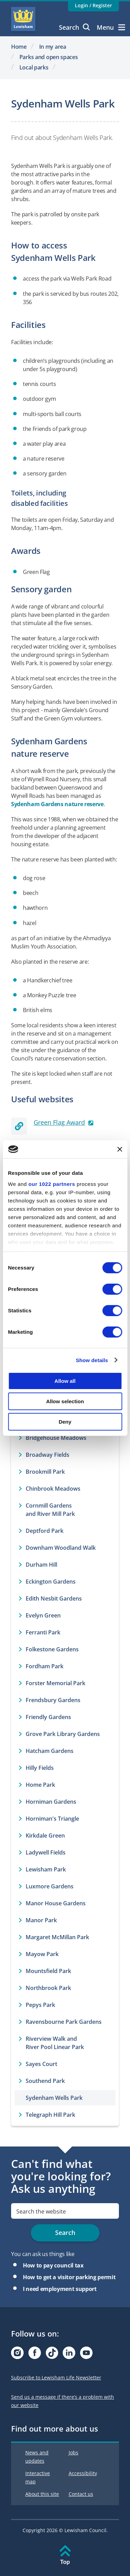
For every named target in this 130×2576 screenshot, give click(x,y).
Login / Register (93, 5)
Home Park (40, 1785)
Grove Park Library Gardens (63, 1734)
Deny (65, 1421)
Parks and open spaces (48, 57)
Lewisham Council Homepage (23, 19)
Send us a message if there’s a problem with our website (62, 2401)
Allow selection (65, 1401)
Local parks (34, 67)
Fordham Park (44, 1666)
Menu (111, 27)
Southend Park (45, 2081)
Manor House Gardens (56, 1903)
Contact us (81, 2494)
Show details (92, 1360)
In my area (52, 46)
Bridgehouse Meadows (56, 1438)
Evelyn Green (43, 1615)
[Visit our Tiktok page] (52, 2355)
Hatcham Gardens (49, 1751)
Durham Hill (41, 1564)
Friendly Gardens (48, 1717)
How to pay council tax (53, 2265)
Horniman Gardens (51, 1801)
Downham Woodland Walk (61, 1547)
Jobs (73, 2452)
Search (74, 27)
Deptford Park (44, 1531)
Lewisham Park (46, 1869)
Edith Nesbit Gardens (54, 1598)
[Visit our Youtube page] (86, 2355)
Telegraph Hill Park (50, 2115)
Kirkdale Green (45, 1835)
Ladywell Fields (46, 1852)
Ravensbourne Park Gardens (64, 2022)
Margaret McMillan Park (57, 1937)
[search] (65, 2211)
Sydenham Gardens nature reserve (57, 804)
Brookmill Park (45, 1471)
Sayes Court (41, 2064)
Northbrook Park (48, 1988)
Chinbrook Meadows (53, 1488)
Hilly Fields (40, 1768)
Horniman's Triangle (52, 1818)
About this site (42, 2494)
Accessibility (83, 2473)
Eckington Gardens (51, 1581)
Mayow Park (42, 1954)
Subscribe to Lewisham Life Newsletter (56, 2377)
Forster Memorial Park (55, 1683)
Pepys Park (40, 2005)
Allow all (65, 1381)
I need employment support (60, 2289)
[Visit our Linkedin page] (69, 2355)
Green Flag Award (59, 1122)
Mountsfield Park (48, 1971)
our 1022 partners (51, 1184)
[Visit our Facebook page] (34, 2355)
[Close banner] (119, 1149)
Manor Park (41, 1920)
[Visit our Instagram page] (17, 2355)
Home (19, 46)
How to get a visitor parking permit (69, 2277)
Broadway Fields (47, 1455)
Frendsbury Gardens (53, 1700)
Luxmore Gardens (49, 1886)
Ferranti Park (43, 1632)
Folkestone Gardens (52, 1649)
